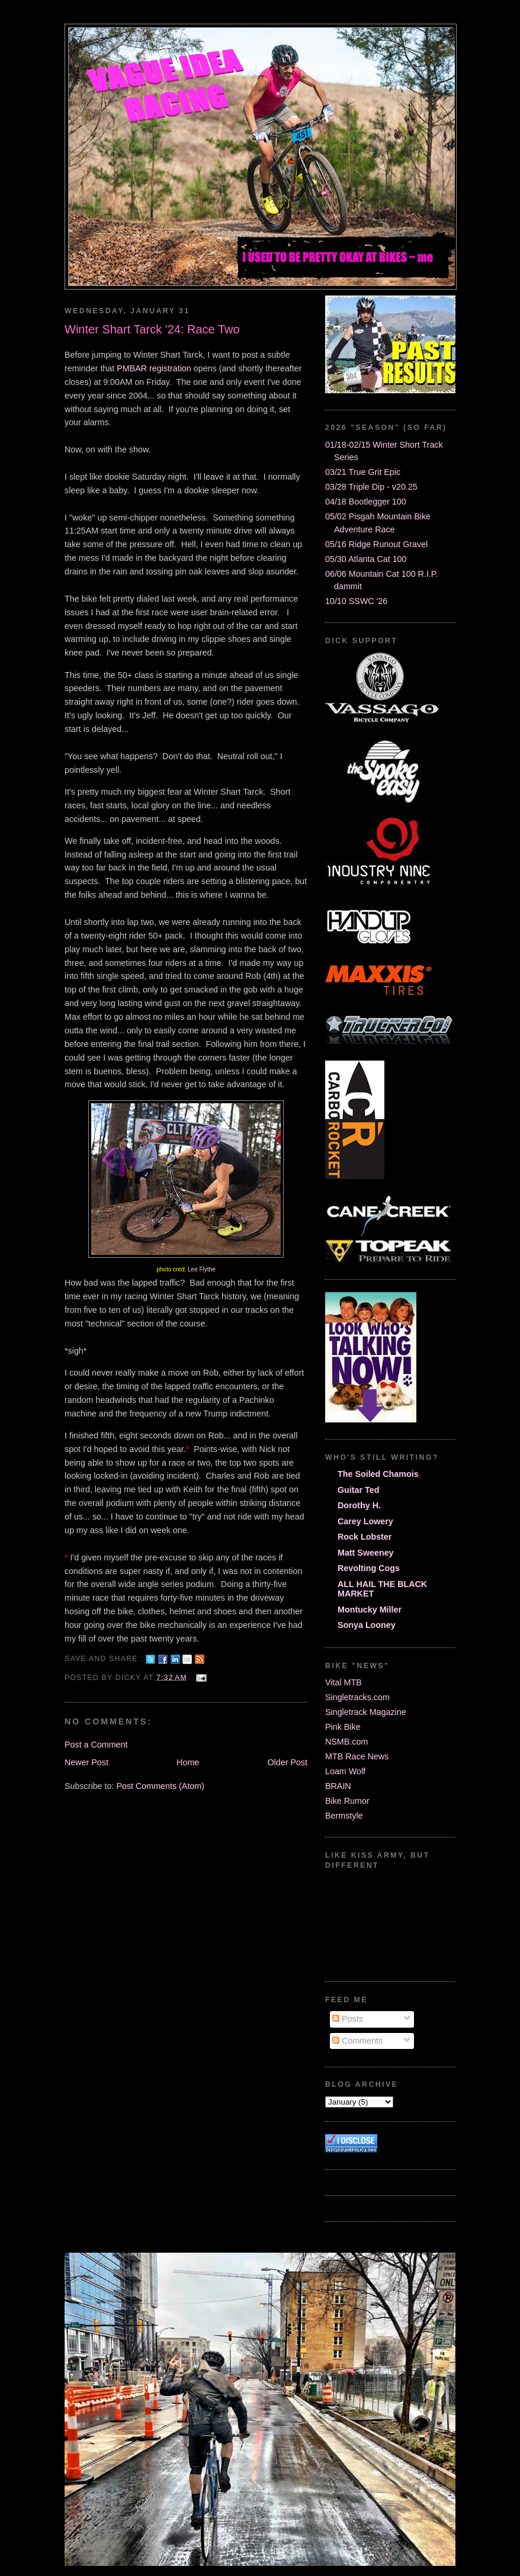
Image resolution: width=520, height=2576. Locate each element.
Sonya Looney (367, 1625)
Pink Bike (343, 1727)
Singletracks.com (357, 1697)
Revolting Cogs (369, 1568)
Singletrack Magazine (365, 1712)
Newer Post (86, 1762)
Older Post (287, 1762)
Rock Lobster (364, 1536)
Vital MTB (343, 1682)
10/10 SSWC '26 (356, 601)
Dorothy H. (359, 1505)
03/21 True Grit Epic (362, 472)
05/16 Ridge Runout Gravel (376, 544)
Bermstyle (344, 1815)
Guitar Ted (358, 1490)
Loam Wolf (345, 1771)
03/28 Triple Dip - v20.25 (371, 487)
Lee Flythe (202, 1269)
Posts (347, 2018)
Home (187, 1762)
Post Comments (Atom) (160, 1786)
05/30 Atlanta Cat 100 (366, 559)
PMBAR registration (154, 368)
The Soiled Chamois (378, 1474)
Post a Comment (96, 1744)
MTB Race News (357, 1756)
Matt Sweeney (366, 1552)
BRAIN (338, 1786)
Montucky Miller (370, 1609)
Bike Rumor (347, 1801)
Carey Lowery (365, 1521)
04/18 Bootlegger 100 (365, 501)
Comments (357, 2040)
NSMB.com (346, 1741)
